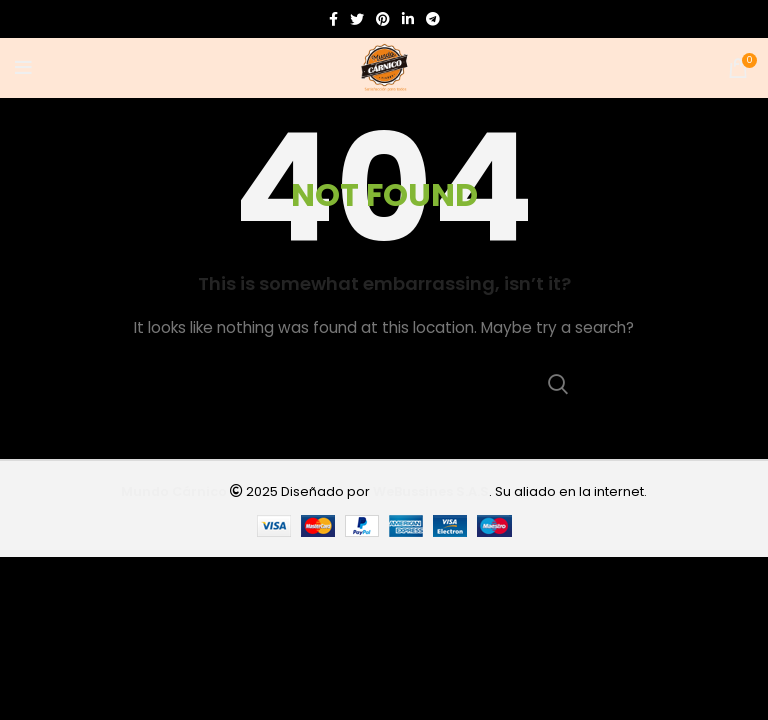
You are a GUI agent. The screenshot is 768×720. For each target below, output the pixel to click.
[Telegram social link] (433, 19)
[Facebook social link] (333, 19)
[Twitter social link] (357, 19)
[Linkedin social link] (408, 19)
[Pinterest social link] (383, 19)
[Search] (384, 384)
